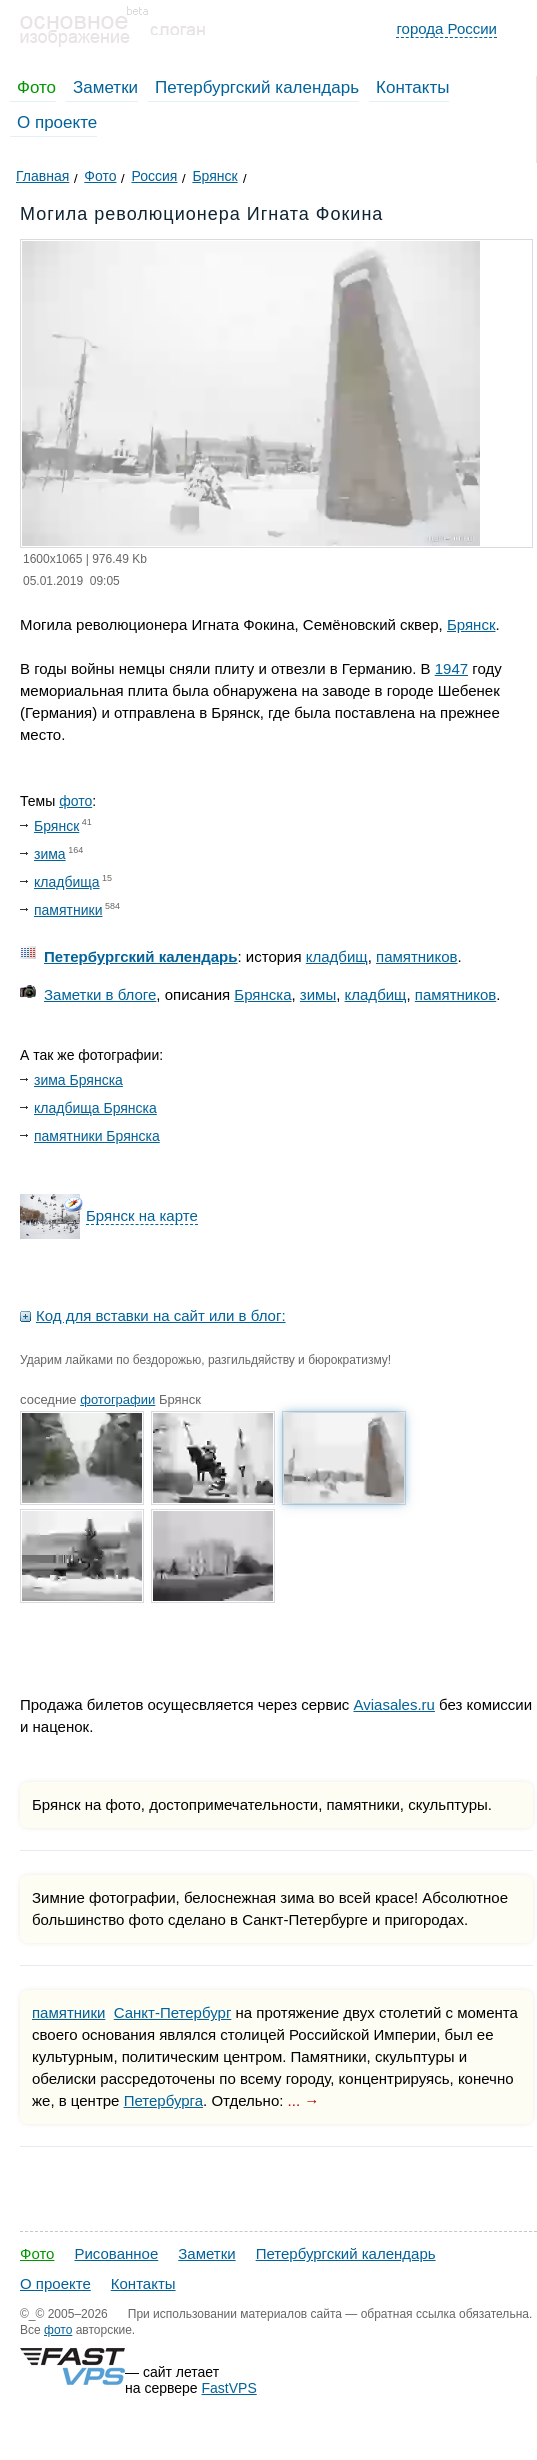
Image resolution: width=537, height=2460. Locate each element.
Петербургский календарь (257, 87)
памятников (416, 956)
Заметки (105, 87)
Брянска (262, 994)
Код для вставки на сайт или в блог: (161, 1315)
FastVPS (229, 2388)
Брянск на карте (142, 1215)
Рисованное (116, 2253)
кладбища (67, 882)
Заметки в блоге (100, 994)
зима (50, 854)
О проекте (57, 122)
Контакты (412, 87)
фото (75, 801)
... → (304, 2100)
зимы (318, 994)
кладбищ (337, 956)
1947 (451, 668)
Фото (36, 87)
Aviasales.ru (393, 1704)
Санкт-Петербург (173, 2012)
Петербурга (163, 2100)
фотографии (117, 1399)
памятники (68, 910)
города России (446, 28)
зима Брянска (78, 1080)
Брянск (471, 624)
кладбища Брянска (95, 1108)
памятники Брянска (97, 1136)
